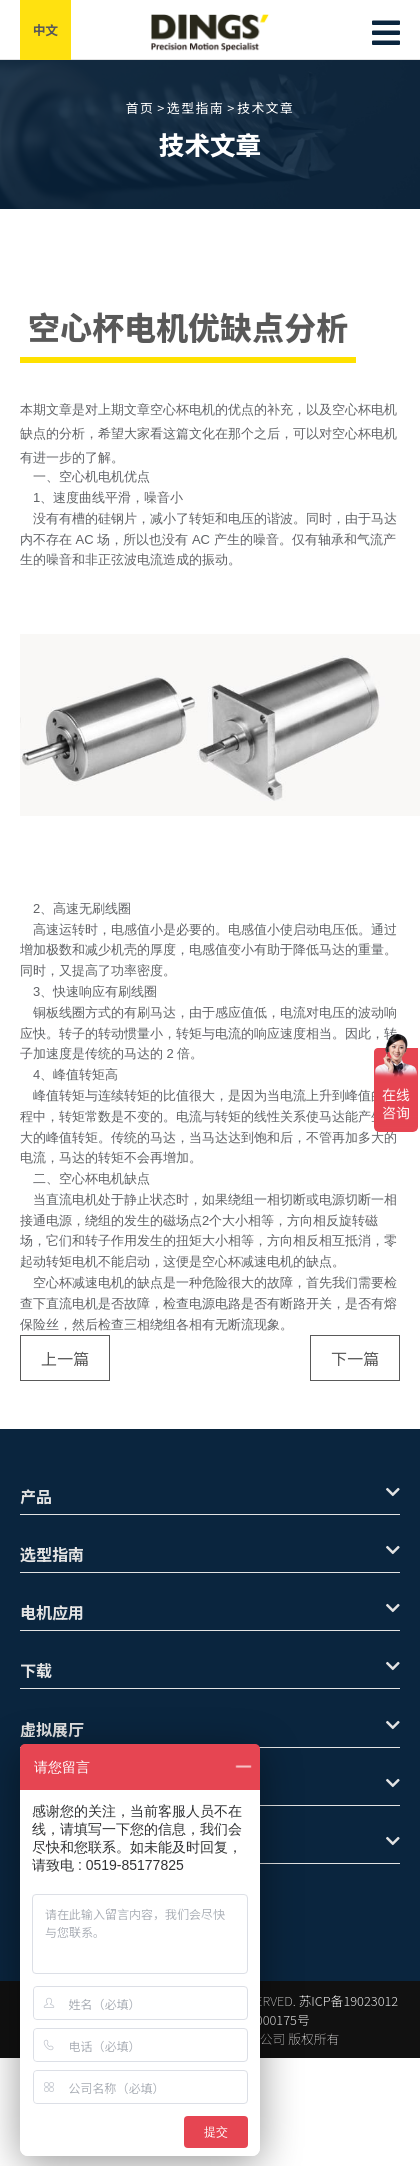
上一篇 (65, 1358)
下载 (210, 1670)
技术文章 (265, 107)
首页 (140, 107)
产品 (210, 1496)
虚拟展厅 (210, 1729)
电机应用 (210, 1612)
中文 (46, 29)
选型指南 (195, 107)
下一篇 (355, 1358)
